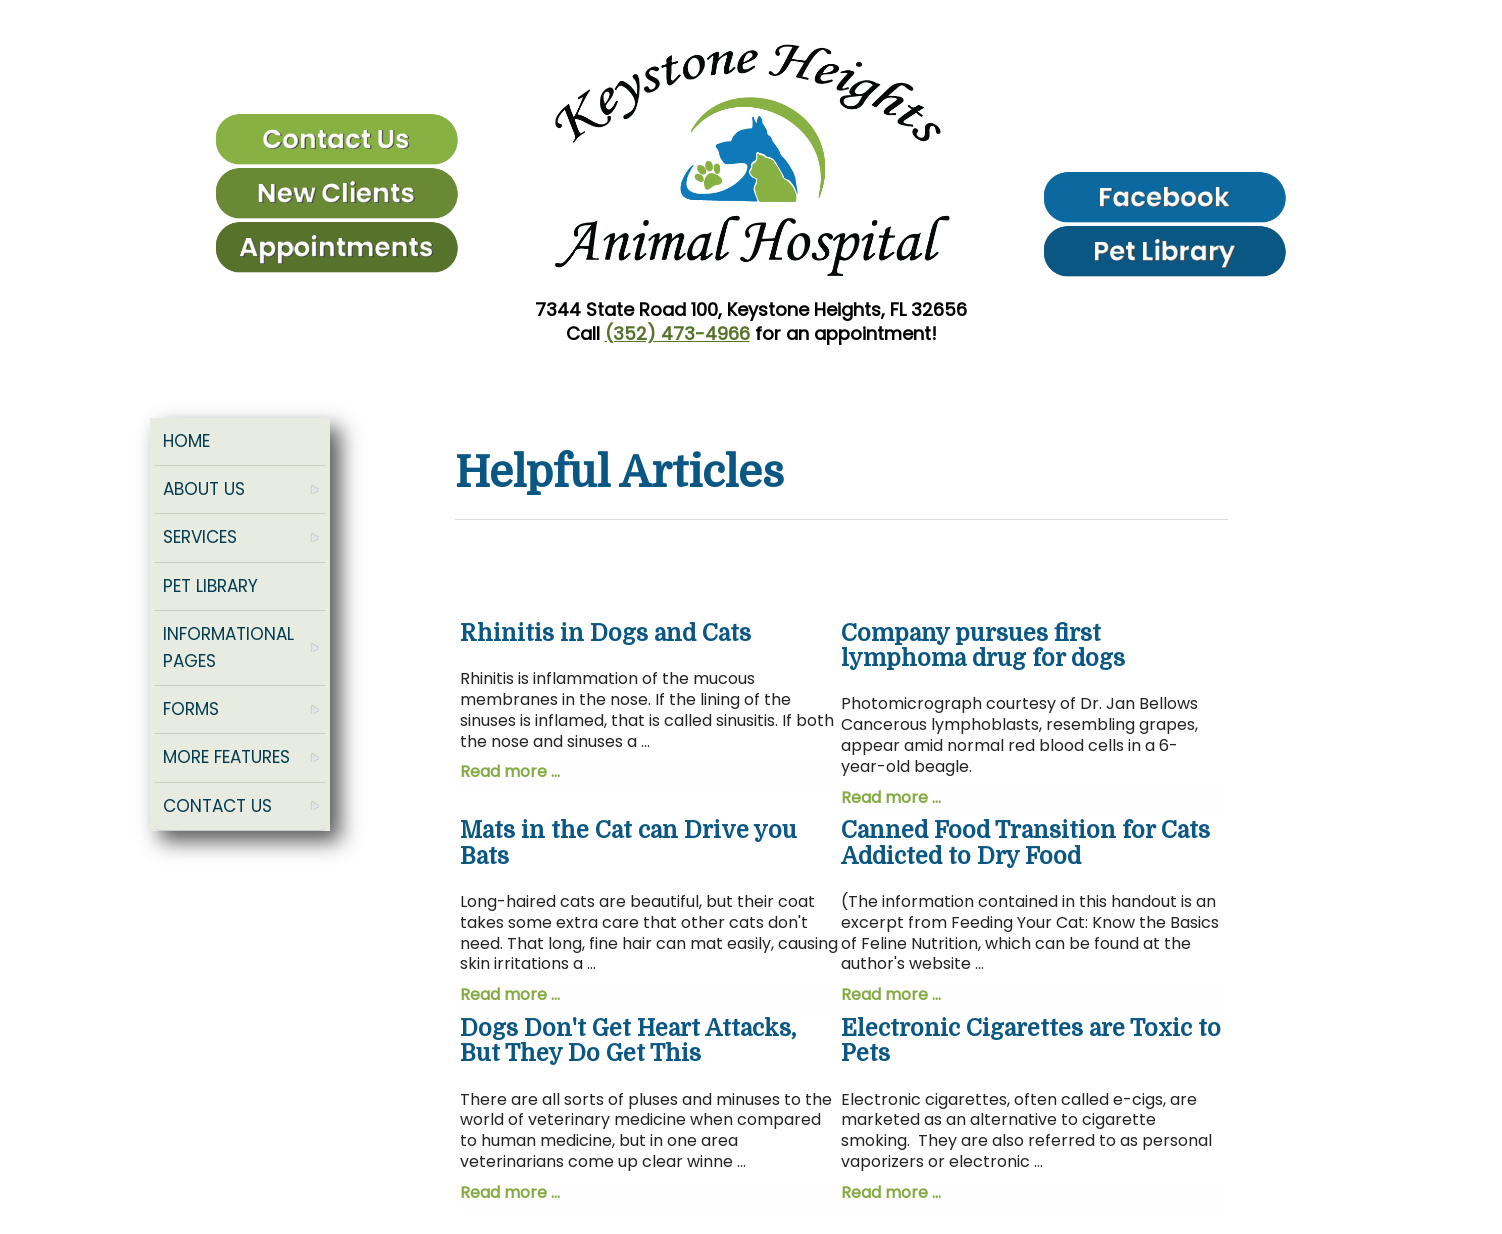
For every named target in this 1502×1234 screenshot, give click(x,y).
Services (200, 537)
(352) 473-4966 (677, 333)
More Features (226, 757)
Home (186, 441)
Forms (191, 709)
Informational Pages (228, 647)
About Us (204, 489)
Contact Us (217, 806)
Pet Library (210, 586)
